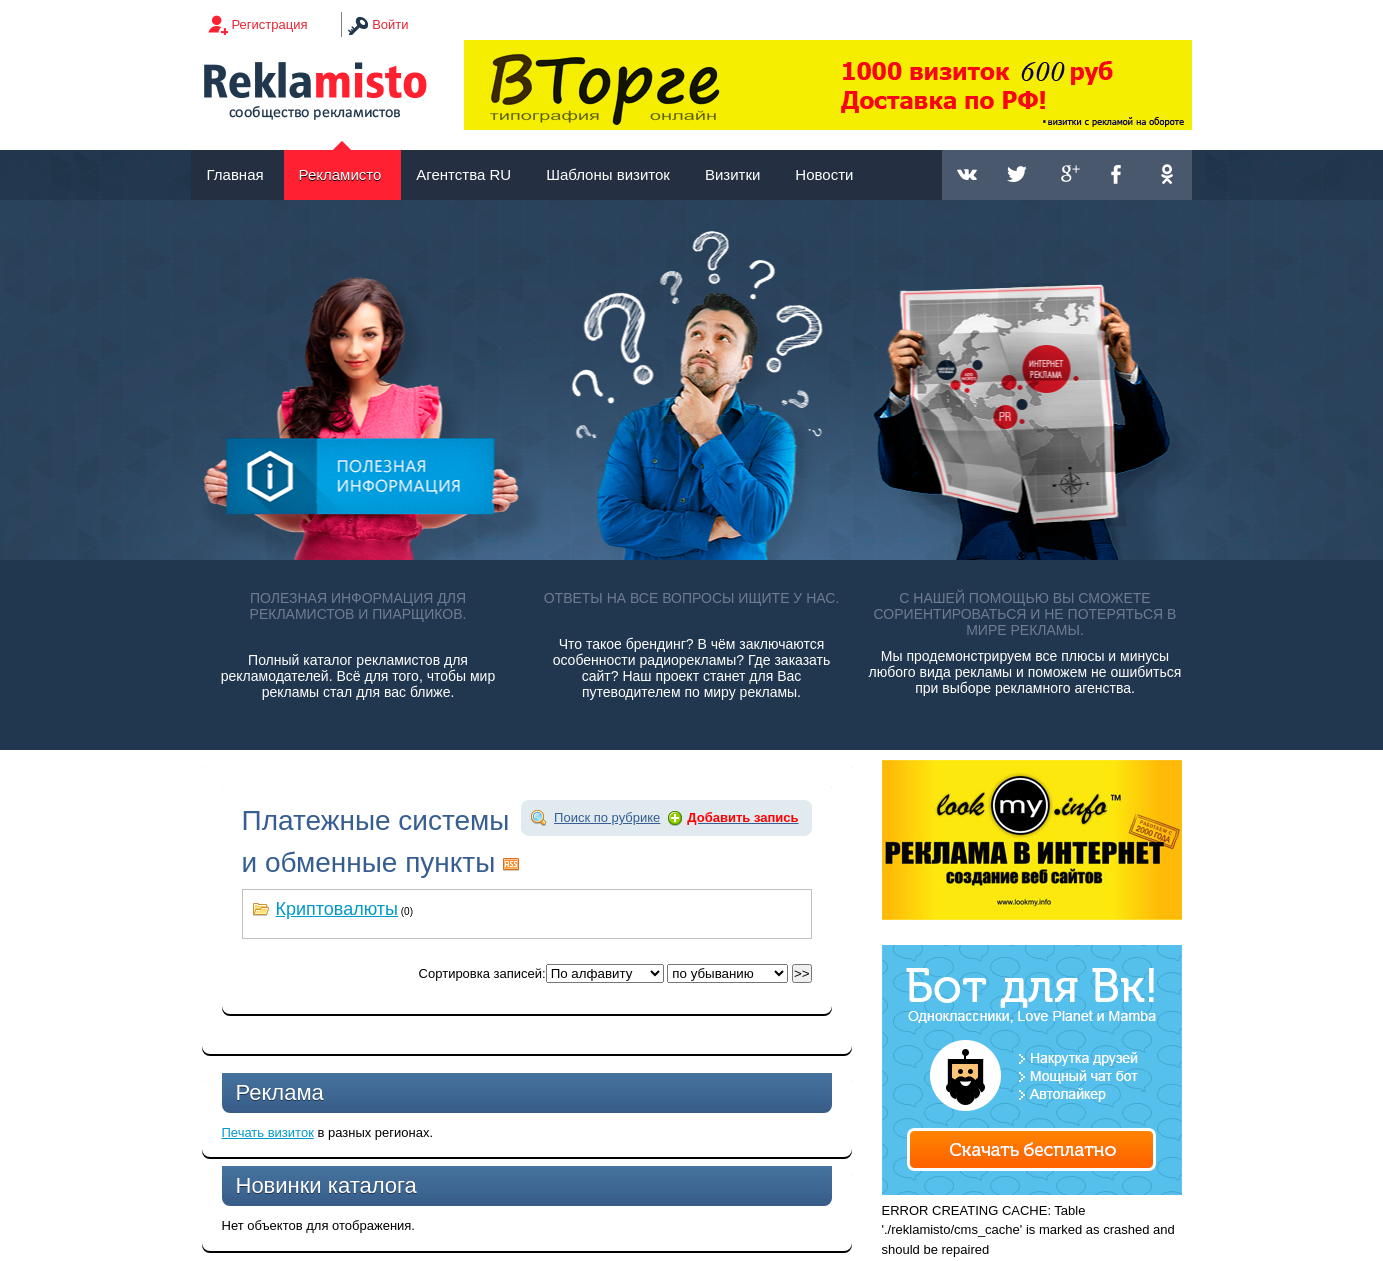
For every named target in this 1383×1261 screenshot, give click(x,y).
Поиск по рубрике (607, 817)
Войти (390, 24)
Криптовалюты (337, 909)
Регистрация (270, 24)
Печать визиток (268, 1132)
